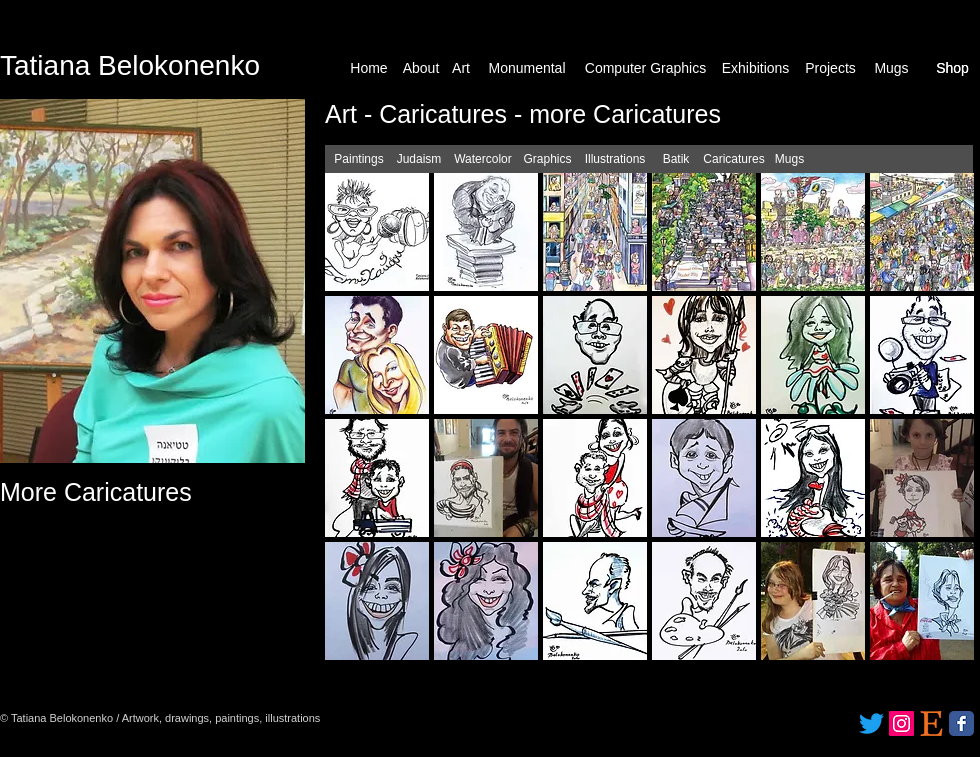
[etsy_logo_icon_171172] (931, 723)
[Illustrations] (615, 160)
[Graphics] (547, 160)
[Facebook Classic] (961, 723)
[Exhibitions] (755, 68)
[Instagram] (901, 723)
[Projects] (830, 68)
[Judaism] (419, 160)
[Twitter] (871, 723)
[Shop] (952, 68)
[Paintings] (359, 160)
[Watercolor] (483, 160)
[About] (421, 68)
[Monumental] (527, 68)
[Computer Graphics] (645, 68)
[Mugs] (891, 68)
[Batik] (676, 160)
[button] (377, 232)
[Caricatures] (734, 160)
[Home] (369, 68)
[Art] (461, 68)
